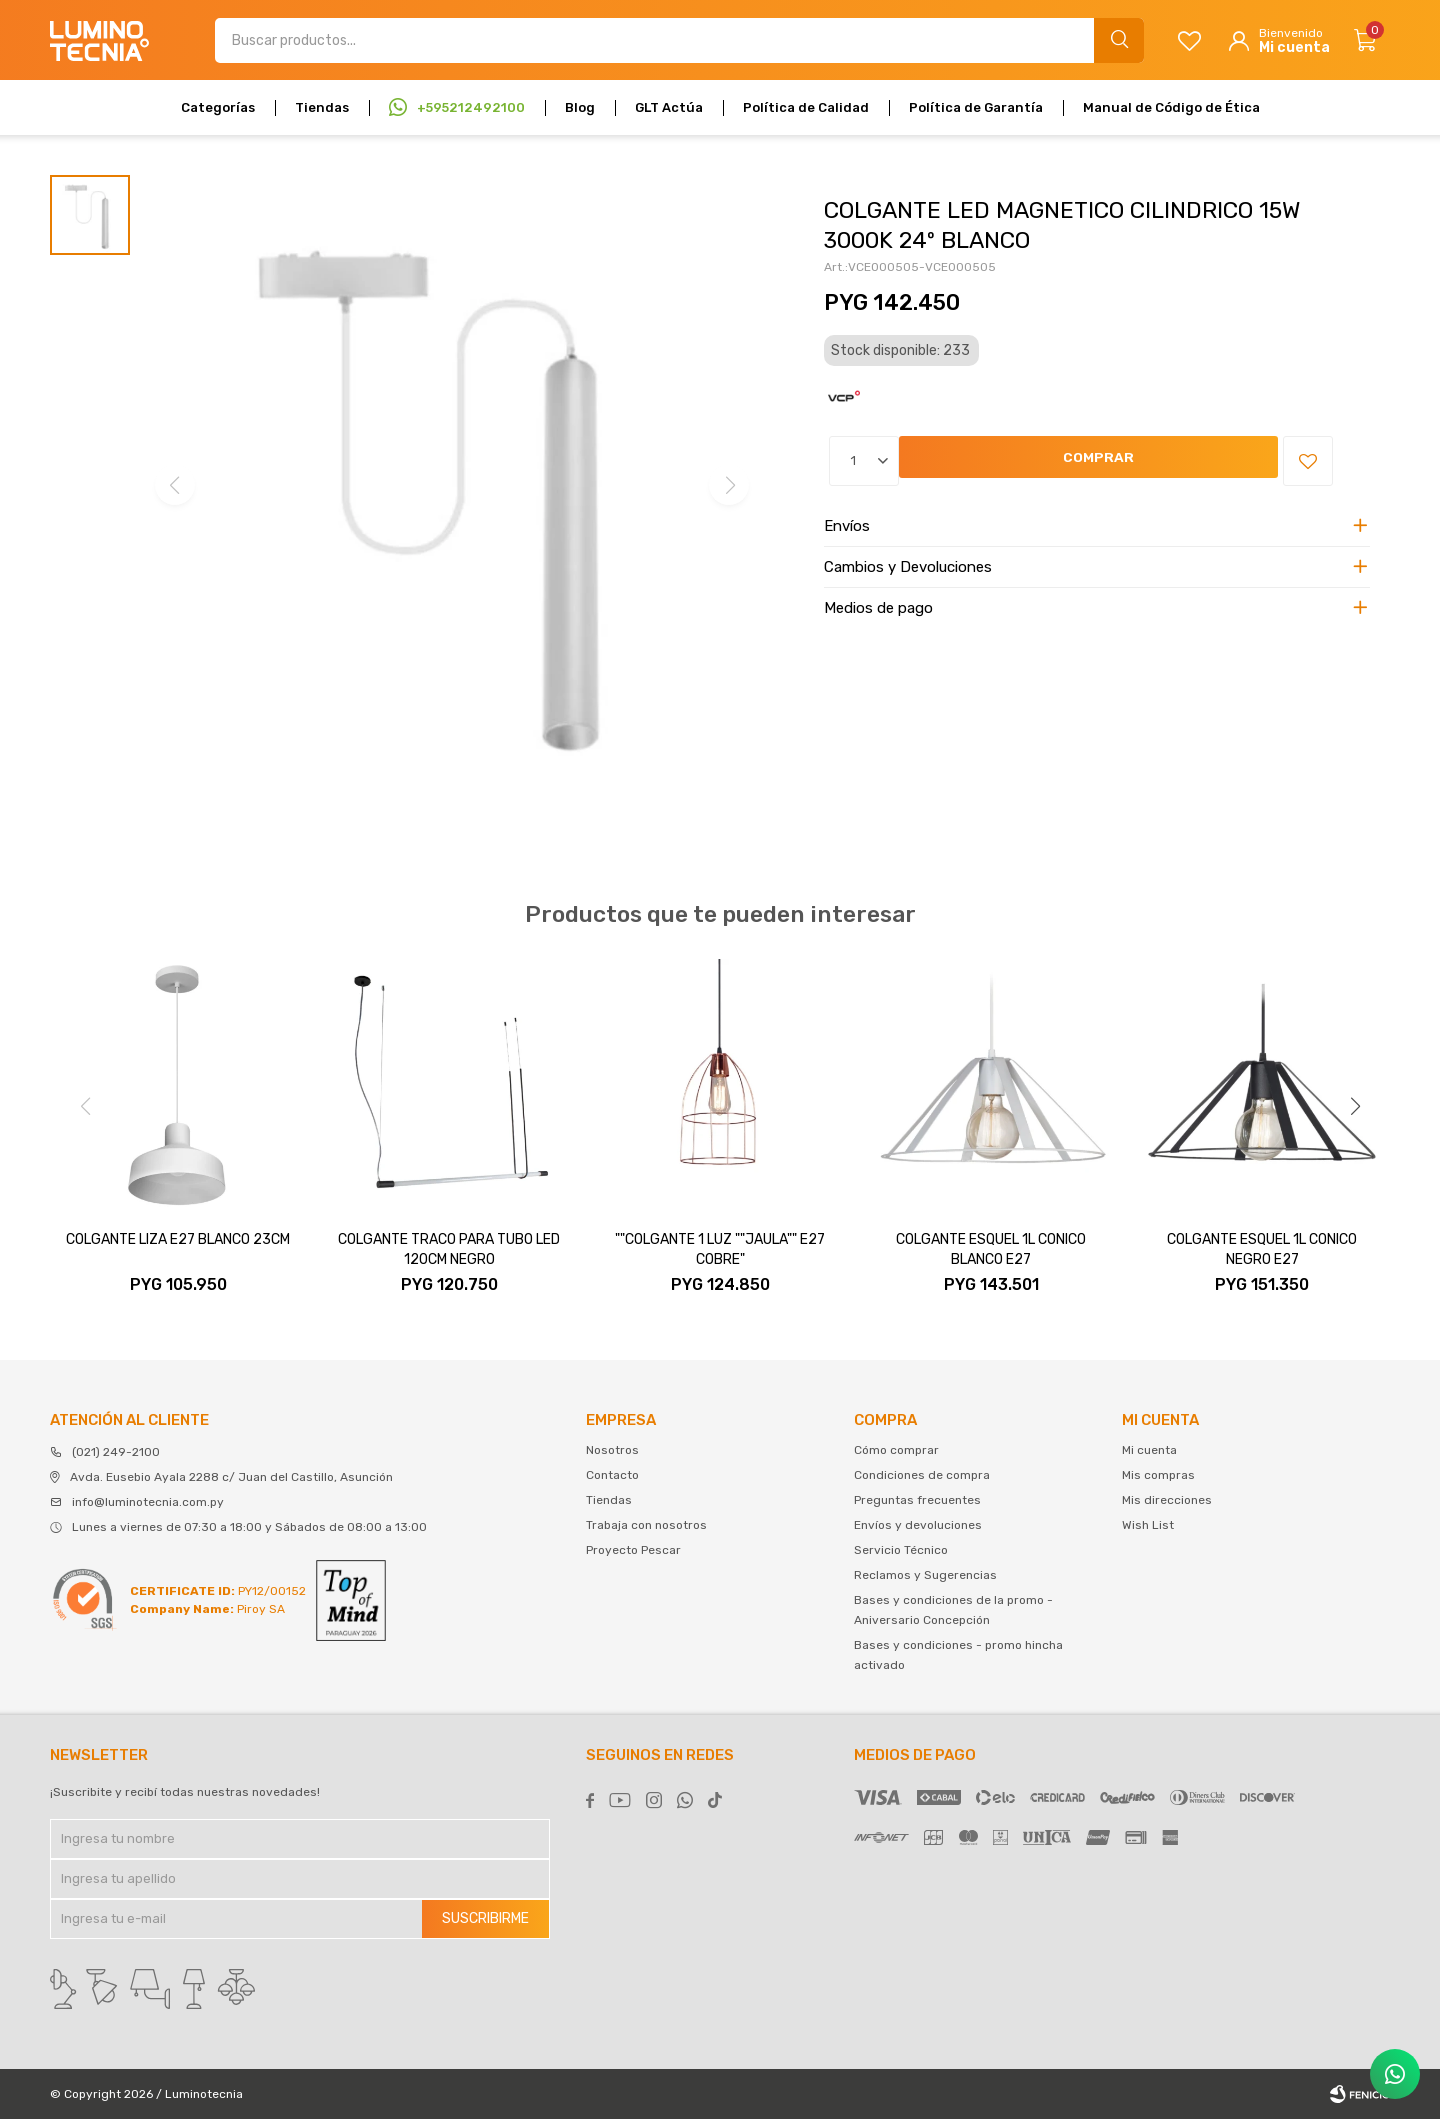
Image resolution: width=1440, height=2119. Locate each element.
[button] (1355, 1106)
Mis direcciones (1167, 1500)
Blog (580, 107)
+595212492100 (471, 107)
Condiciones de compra (922, 1475)
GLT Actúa (669, 107)
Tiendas (322, 107)
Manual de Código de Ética (1171, 107)
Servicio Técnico (901, 1550)
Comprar (952, 461)
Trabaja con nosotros (646, 1525)
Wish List (1148, 1525)
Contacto (612, 1475)
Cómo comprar (896, 1450)
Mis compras (1158, 1475)
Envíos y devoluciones (918, 1525)
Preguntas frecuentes (917, 1500)
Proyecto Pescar (633, 1550)
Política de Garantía (976, 107)
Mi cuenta (1149, 1450)
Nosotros (612, 1450)
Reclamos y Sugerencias (925, 1575)
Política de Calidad (806, 107)
